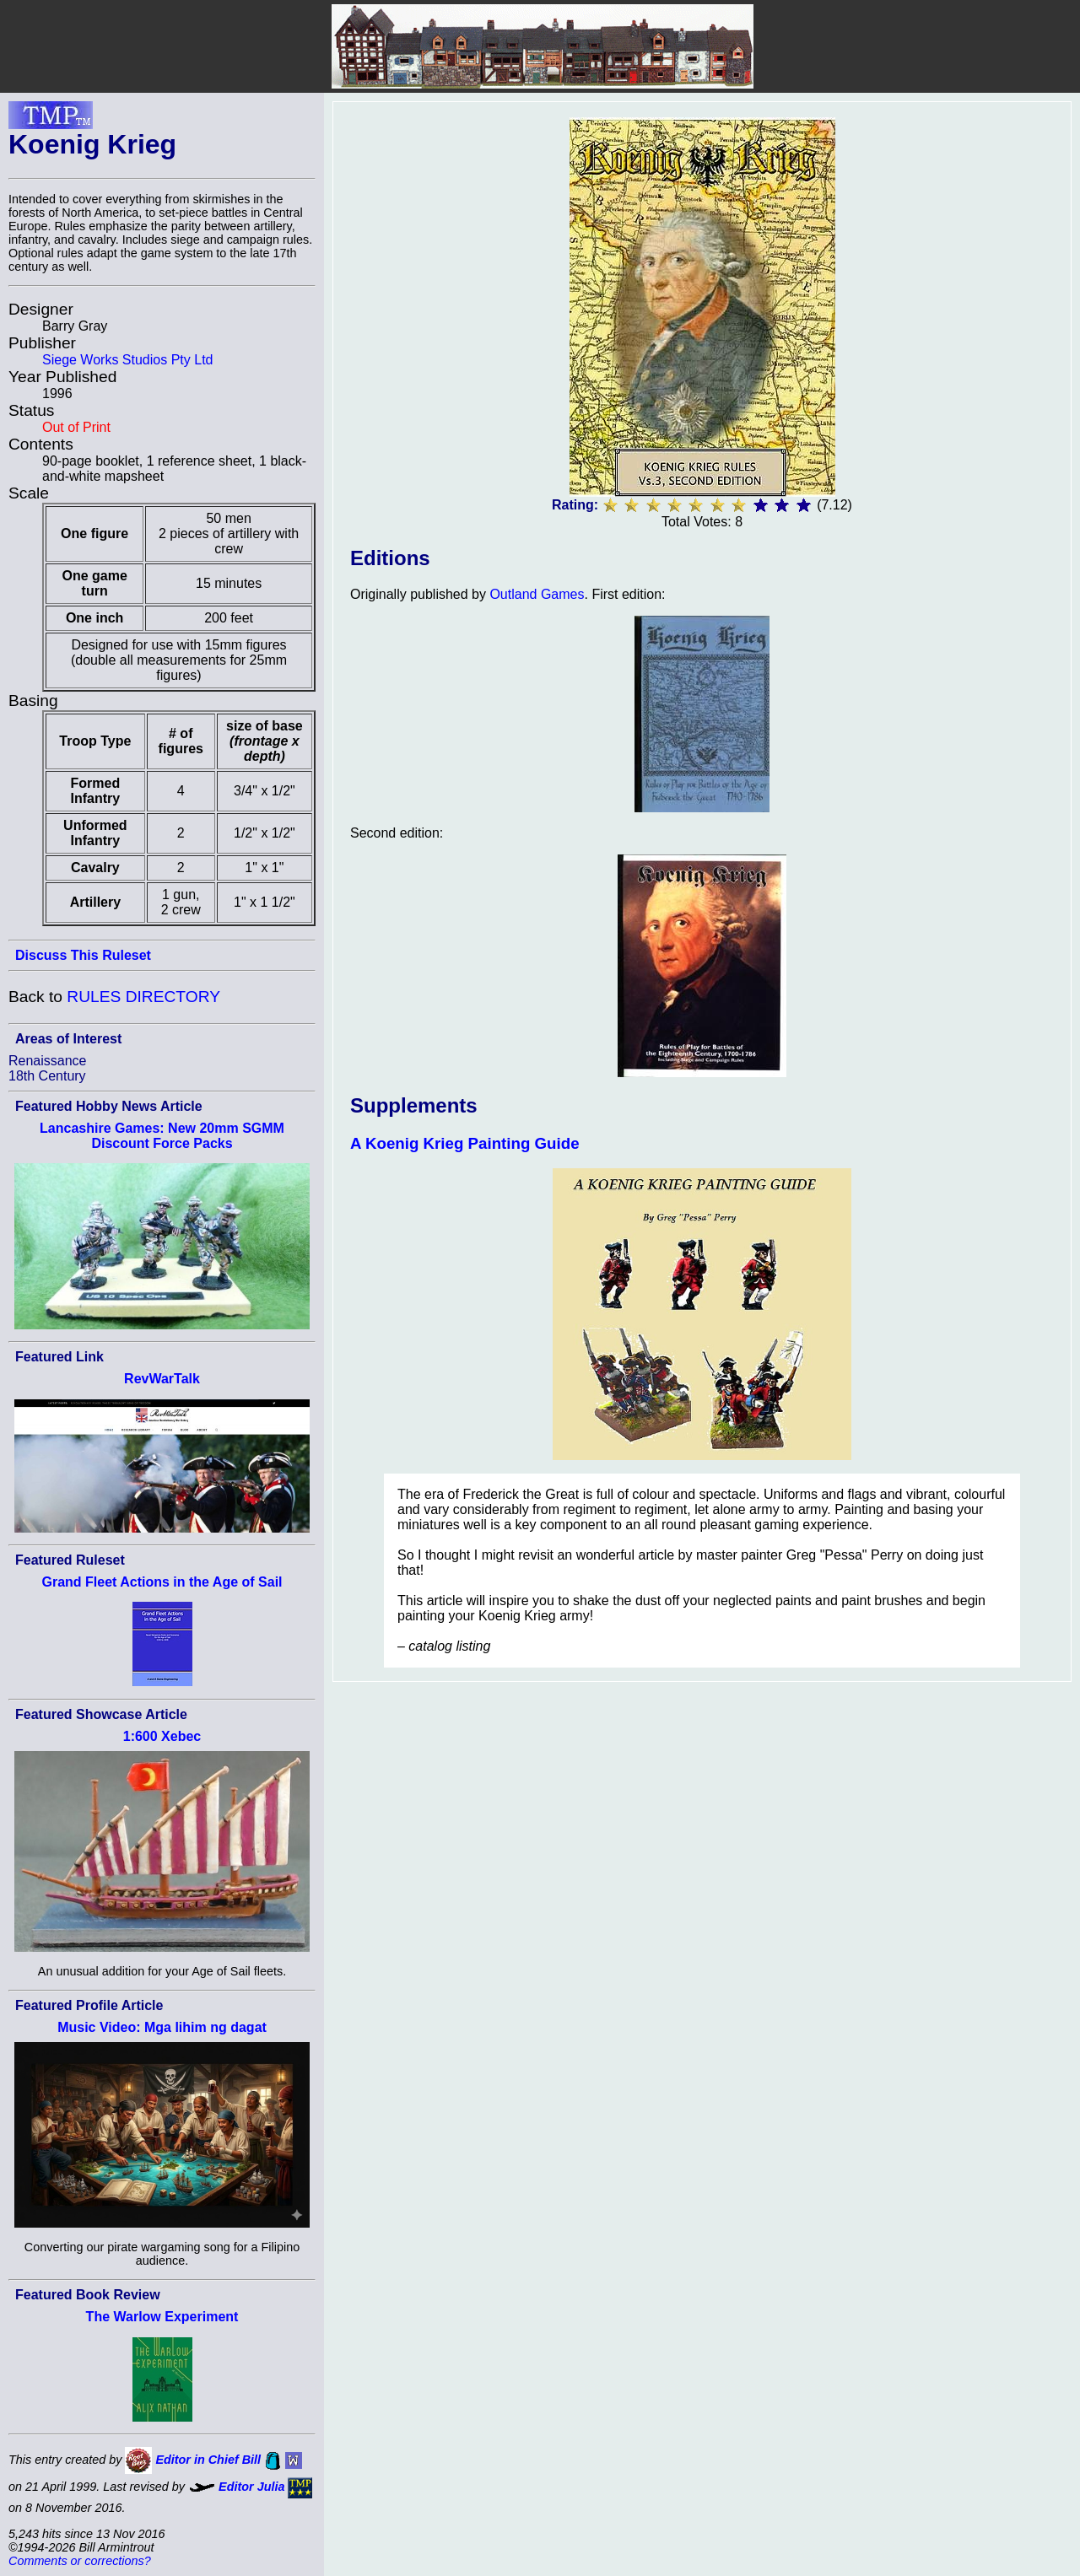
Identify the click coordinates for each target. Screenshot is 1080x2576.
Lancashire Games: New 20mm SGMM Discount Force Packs (162, 1136)
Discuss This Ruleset (83, 955)
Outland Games (536, 594)
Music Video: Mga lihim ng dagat (162, 2027)
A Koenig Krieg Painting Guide (465, 1143)
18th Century (47, 1076)
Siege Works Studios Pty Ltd (127, 360)
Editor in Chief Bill (208, 2459)
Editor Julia (251, 2486)
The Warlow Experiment (162, 2316)
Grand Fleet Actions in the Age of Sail (161, 1582)
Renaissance (47, 1061)
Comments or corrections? (79, 2561)
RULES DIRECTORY (143, 996)
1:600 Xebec (162, 1736)
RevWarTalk (162, 1379)
